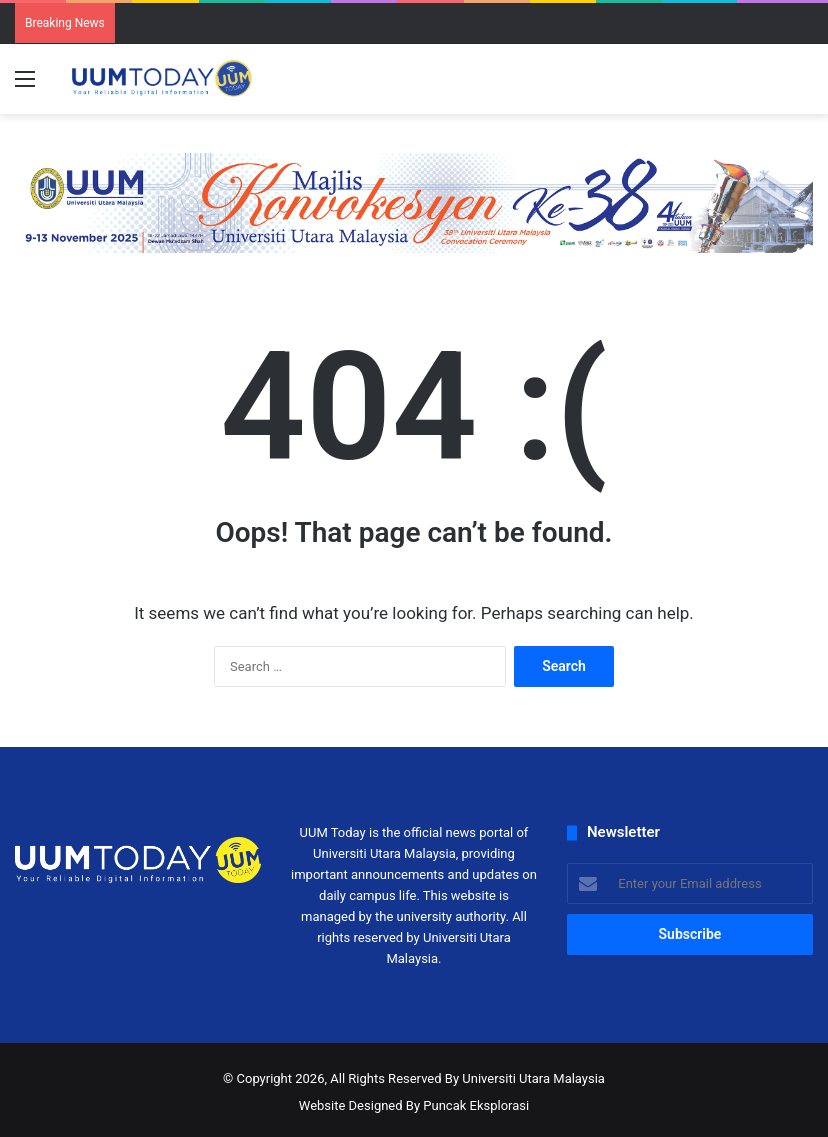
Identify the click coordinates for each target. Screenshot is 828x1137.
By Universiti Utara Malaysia (525, 1078)
